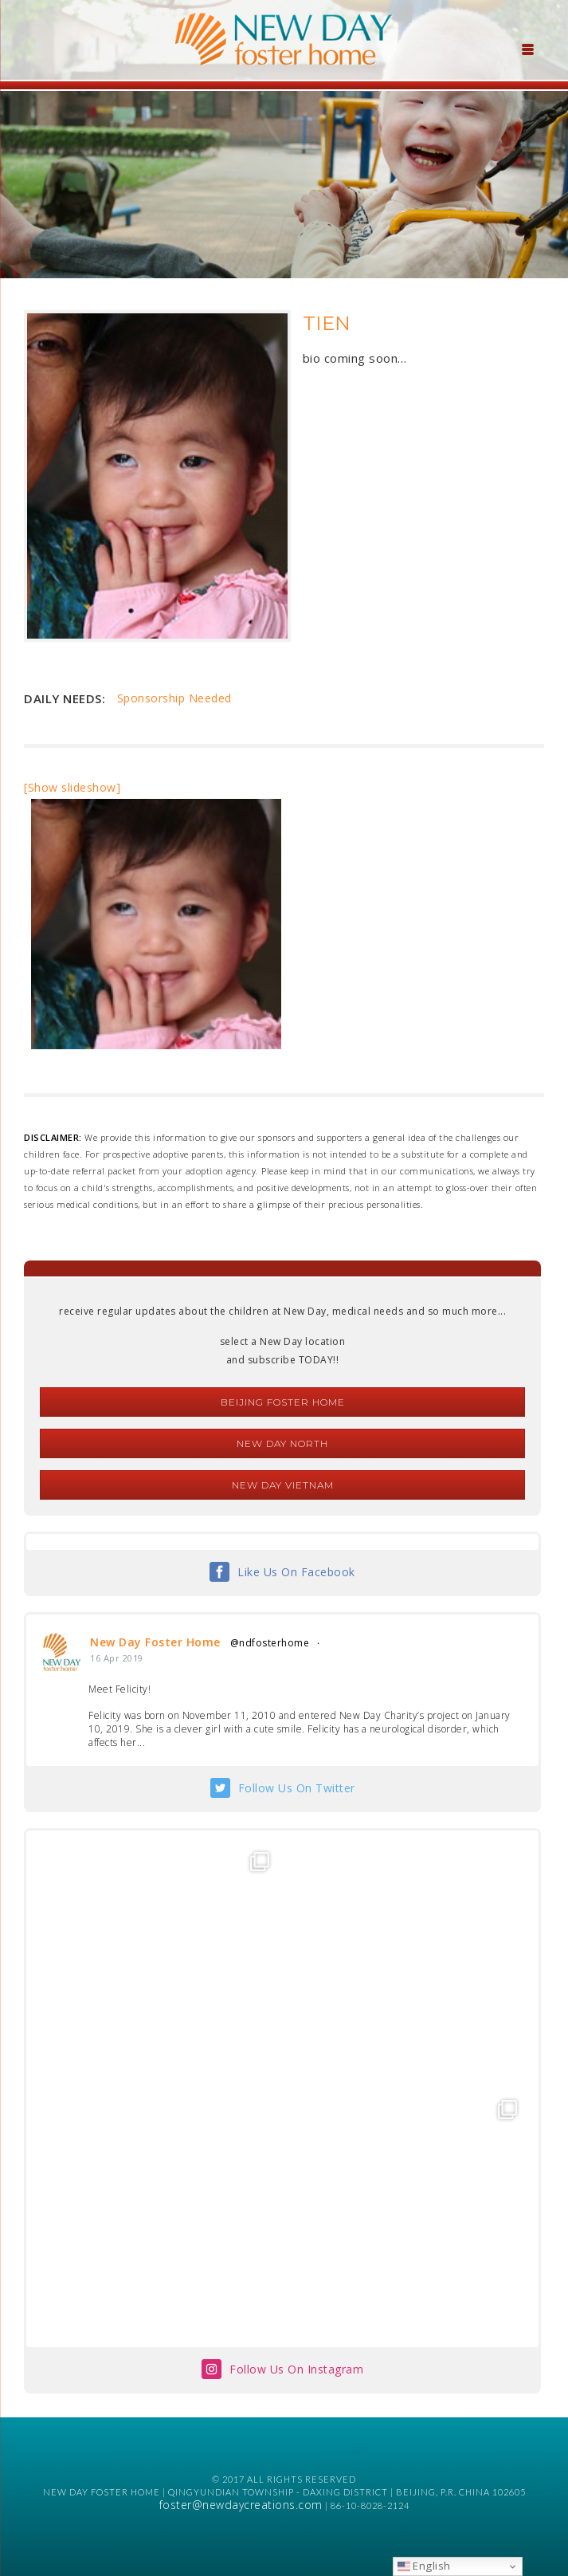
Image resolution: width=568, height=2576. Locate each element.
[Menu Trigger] (527, 48)
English (424, 2565)
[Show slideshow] (72, 787)
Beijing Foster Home (283, 1402)
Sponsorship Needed (174, 698)
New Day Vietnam (283, 1485)
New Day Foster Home (155, 1642)
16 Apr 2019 (116, 1658)
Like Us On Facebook (296, 1571)
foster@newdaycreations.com (241, 2504)
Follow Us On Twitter (296, 1787)
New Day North (282, 1443)
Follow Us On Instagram (296, 2369)
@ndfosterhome (270, 1643)
